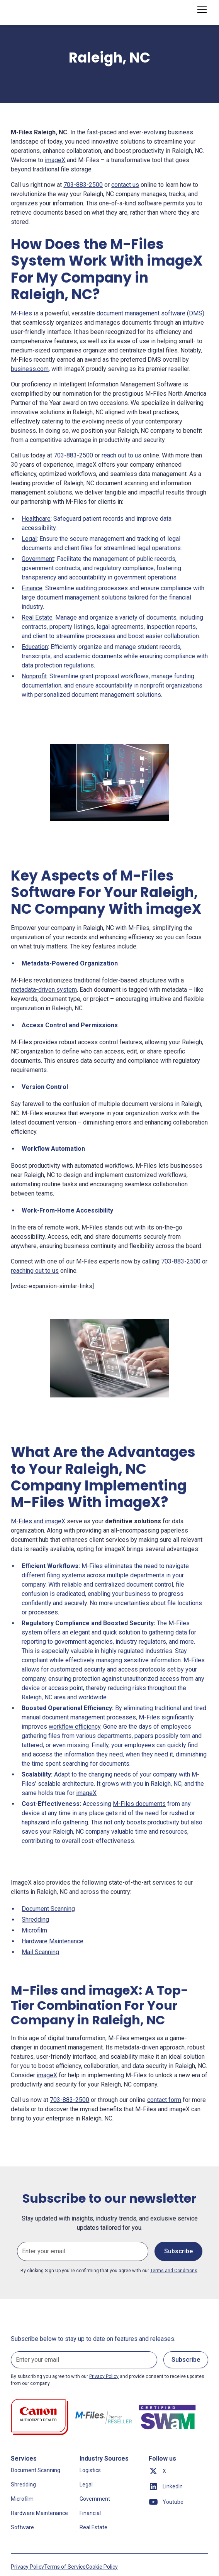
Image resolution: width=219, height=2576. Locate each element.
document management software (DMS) (150, 313)
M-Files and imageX (38, 1521)
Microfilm (34, 1930)
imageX (55, 160)
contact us (125, 184)
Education (35, 646)
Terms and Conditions (173, 2270)
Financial (90, 2513)
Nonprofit (34, 676)
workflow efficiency (74, 1726)
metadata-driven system (44, 989)
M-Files (21, 313)
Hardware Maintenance (52, 1941)
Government (38, 558)
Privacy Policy (27, 2567)
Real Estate (37, 617)
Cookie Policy (102, 2567)
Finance (32, 588)
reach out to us (121, 455)
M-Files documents (139, 1803)
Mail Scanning (40, 1952)
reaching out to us (35, 1270)
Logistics (90, 2470)
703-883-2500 (83, 184)
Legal (29, 538)
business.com (30, 369)
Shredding (35, 1919)
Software (22, 2527)
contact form (164, 2099)
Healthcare (36, 518)
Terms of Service (65, 2567)
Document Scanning (48, 1908)
